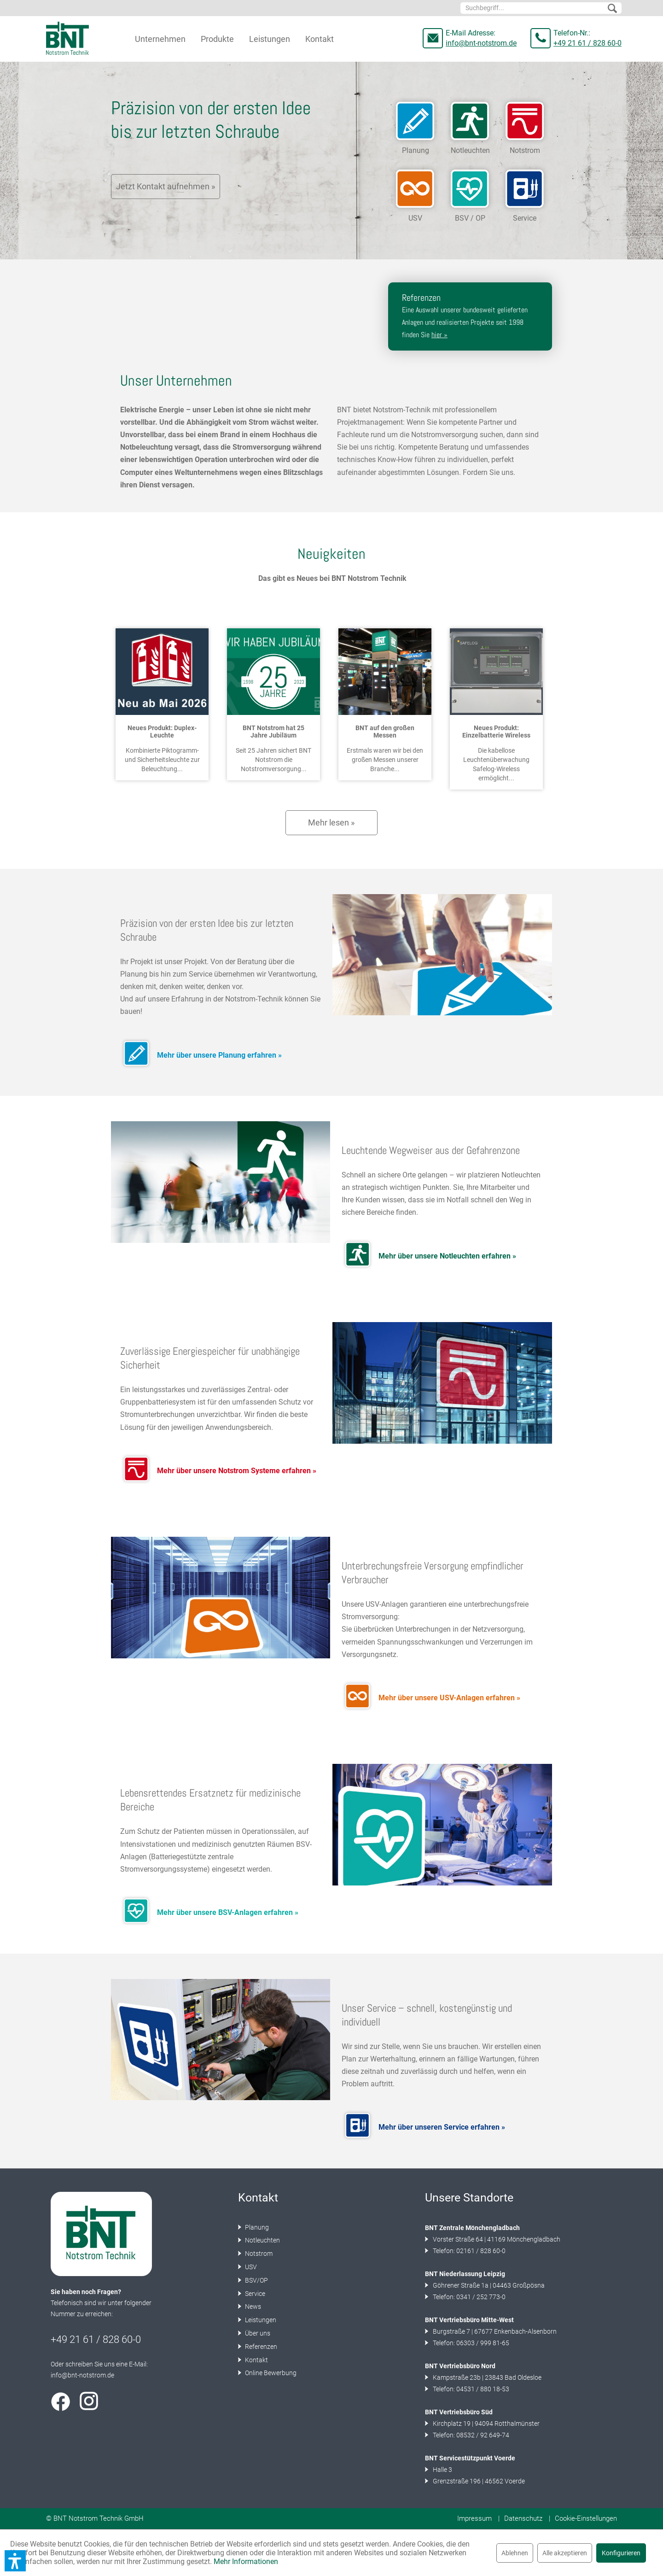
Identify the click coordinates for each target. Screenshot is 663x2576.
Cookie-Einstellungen (586, 2518)
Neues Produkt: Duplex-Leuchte (162, 731)
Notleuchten (262, 2240)
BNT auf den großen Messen (384, 731)
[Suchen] (612, 9)
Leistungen (260, 2320)
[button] (15, 2560)
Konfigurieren (621, 2553)
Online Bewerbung (270, 2373)
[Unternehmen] (160, 38)
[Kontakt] (319, 38)
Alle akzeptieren (564, 2553)
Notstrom (258, 2253)
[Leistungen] (270, 38)
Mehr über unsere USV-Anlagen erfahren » (449, 1697)
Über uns (257, 2333)
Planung (256, 2227)
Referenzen (260, 2346)
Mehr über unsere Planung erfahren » (219, 1055)
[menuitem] (541, 8)
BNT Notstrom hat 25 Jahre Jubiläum (273, 731)
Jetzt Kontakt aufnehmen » (165, 186)
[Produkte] (217, 38)
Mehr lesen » (331, 822)
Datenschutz (523, 2518)
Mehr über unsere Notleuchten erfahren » (447, 1256)
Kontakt (256, 2360)
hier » (439, 335)
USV (250, 2267)
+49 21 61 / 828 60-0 (587, 43)
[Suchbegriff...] (541, 8)
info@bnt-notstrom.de (481, 43)
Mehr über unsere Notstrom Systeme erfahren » (236, 1470)
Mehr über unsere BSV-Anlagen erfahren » (227, 1912)
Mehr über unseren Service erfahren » (441, 2127)
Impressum (474, 2518)
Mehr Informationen (246, 2561)
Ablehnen (514, 2553)
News (252, 2306)
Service (254, 2293)
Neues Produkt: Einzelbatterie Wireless (496, 731)
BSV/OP (256, 2280)
